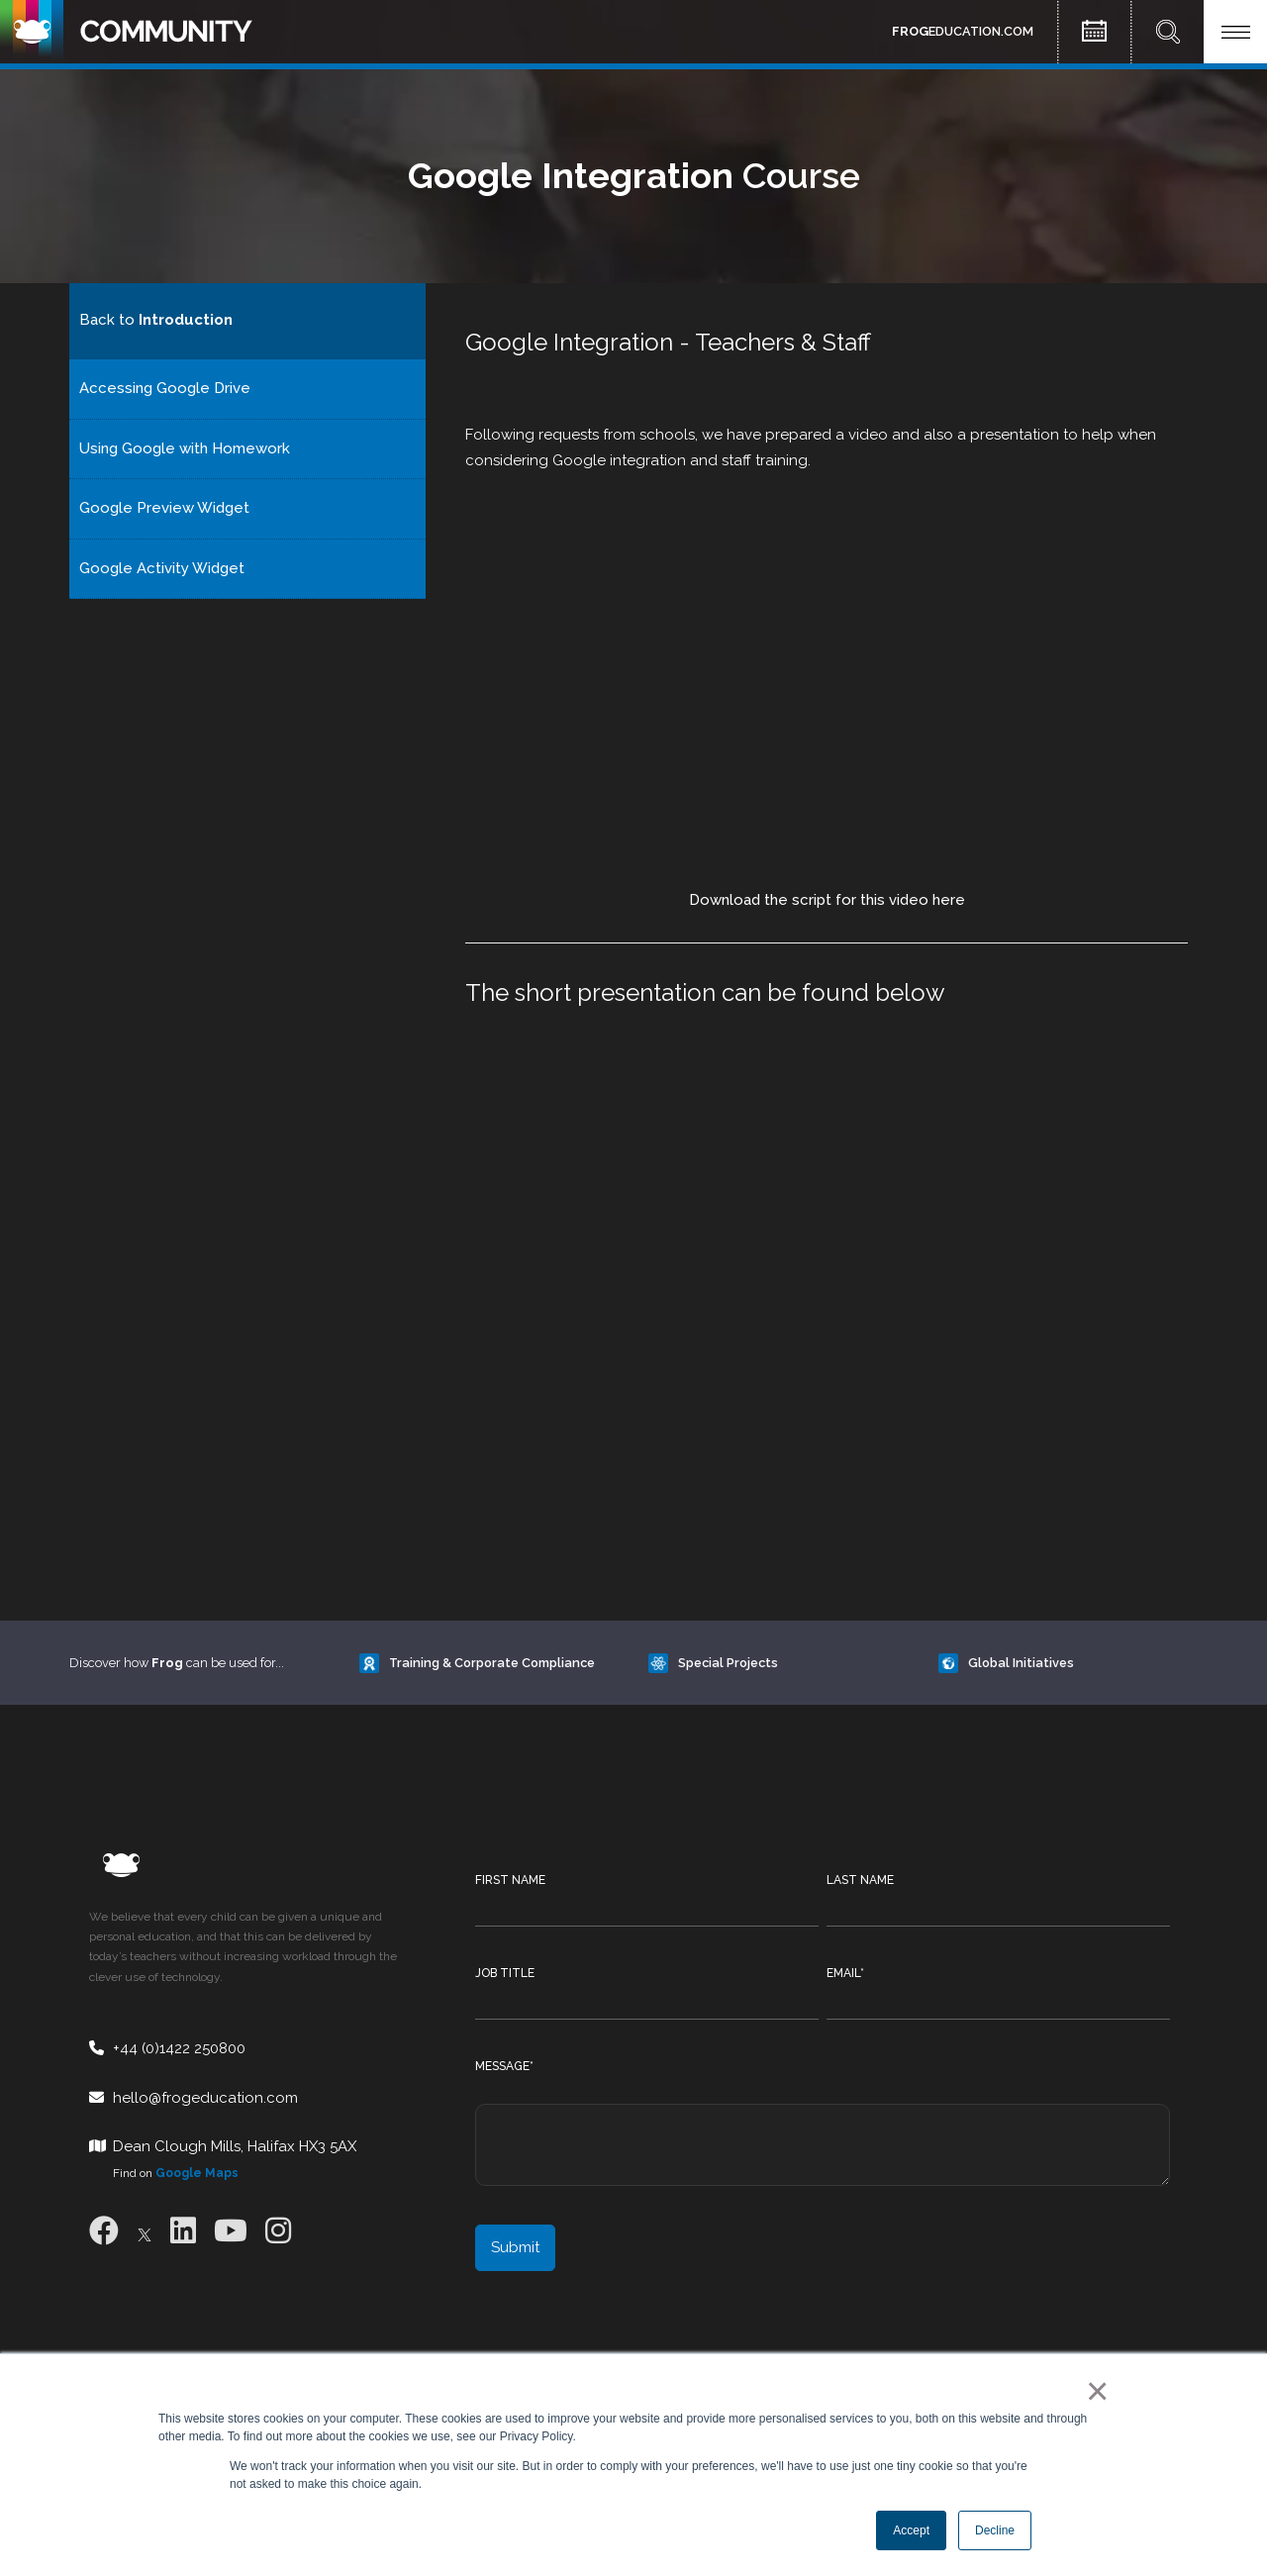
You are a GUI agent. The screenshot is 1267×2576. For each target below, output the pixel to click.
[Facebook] (104, 2231)
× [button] (1093, 2391)
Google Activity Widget (161, 568)
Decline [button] (995, 2530)
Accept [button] (911, 2530)
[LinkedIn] (183, 2231)
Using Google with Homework (184, 448)
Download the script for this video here (827, 900)
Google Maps (197, 2173)
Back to (156, 320)
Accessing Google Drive (164, 388)
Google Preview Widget (164, 508)
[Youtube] (230, 2231)
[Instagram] (278, 2231)
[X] (144, 2231)
